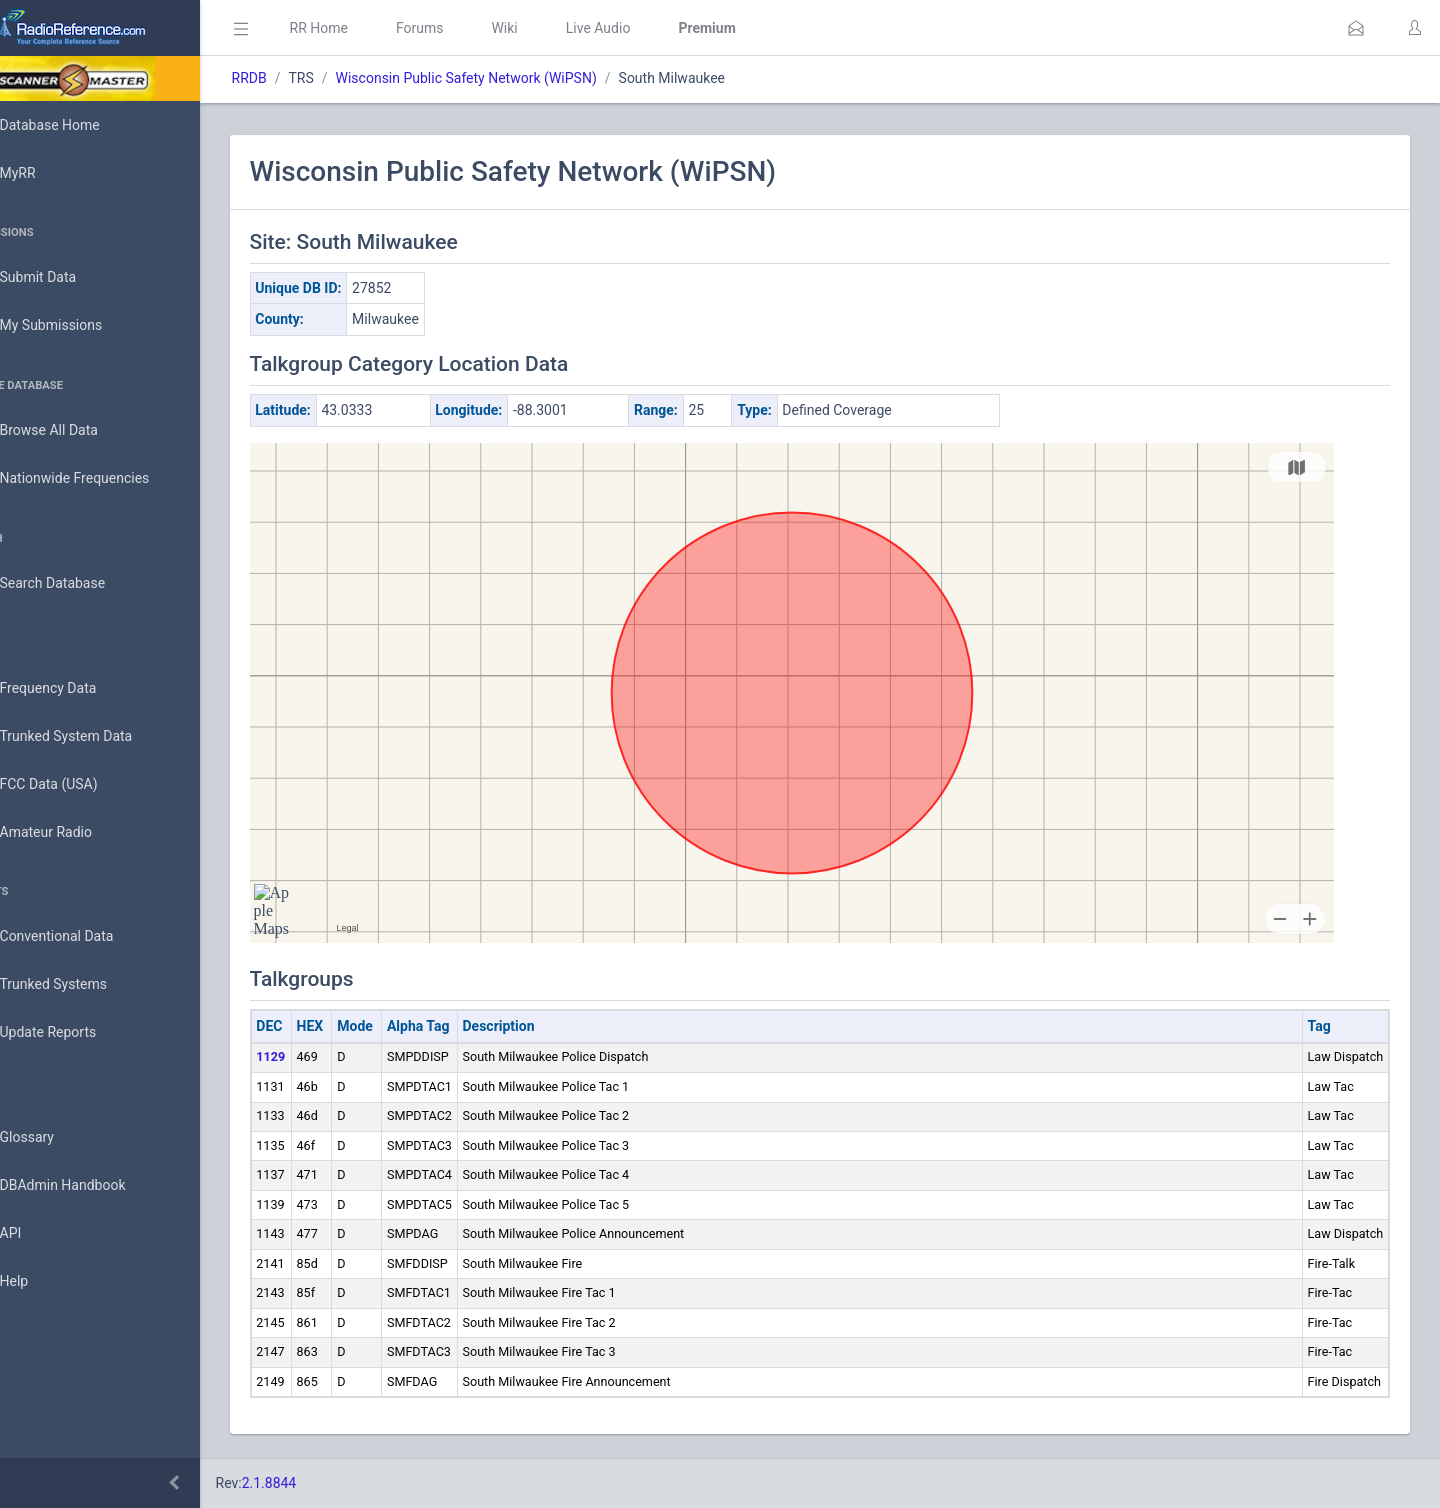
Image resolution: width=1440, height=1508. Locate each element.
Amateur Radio (74, 832)
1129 (327, 1056)
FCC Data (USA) (77, 784)
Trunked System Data (94, 736)
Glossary (55, 1138)
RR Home (375, 28)
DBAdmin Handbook (91, 1186)
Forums (476, 28)
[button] (1356, 28)
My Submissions (79, 326)
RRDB (305, 78)
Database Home (78, 125)
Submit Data (66, 278)
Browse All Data (77, 431)
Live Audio (654, 28)
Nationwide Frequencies (103, 479)
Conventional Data (85, 937)
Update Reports (76, 1033)
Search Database (81, 583)
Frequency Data (76, 688)
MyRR (46, 173)
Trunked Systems (81, 985)
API (39, 1234)
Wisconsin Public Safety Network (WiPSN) (522, 78)
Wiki (561, 28)
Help (42, 1282)
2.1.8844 (325, 1483)
